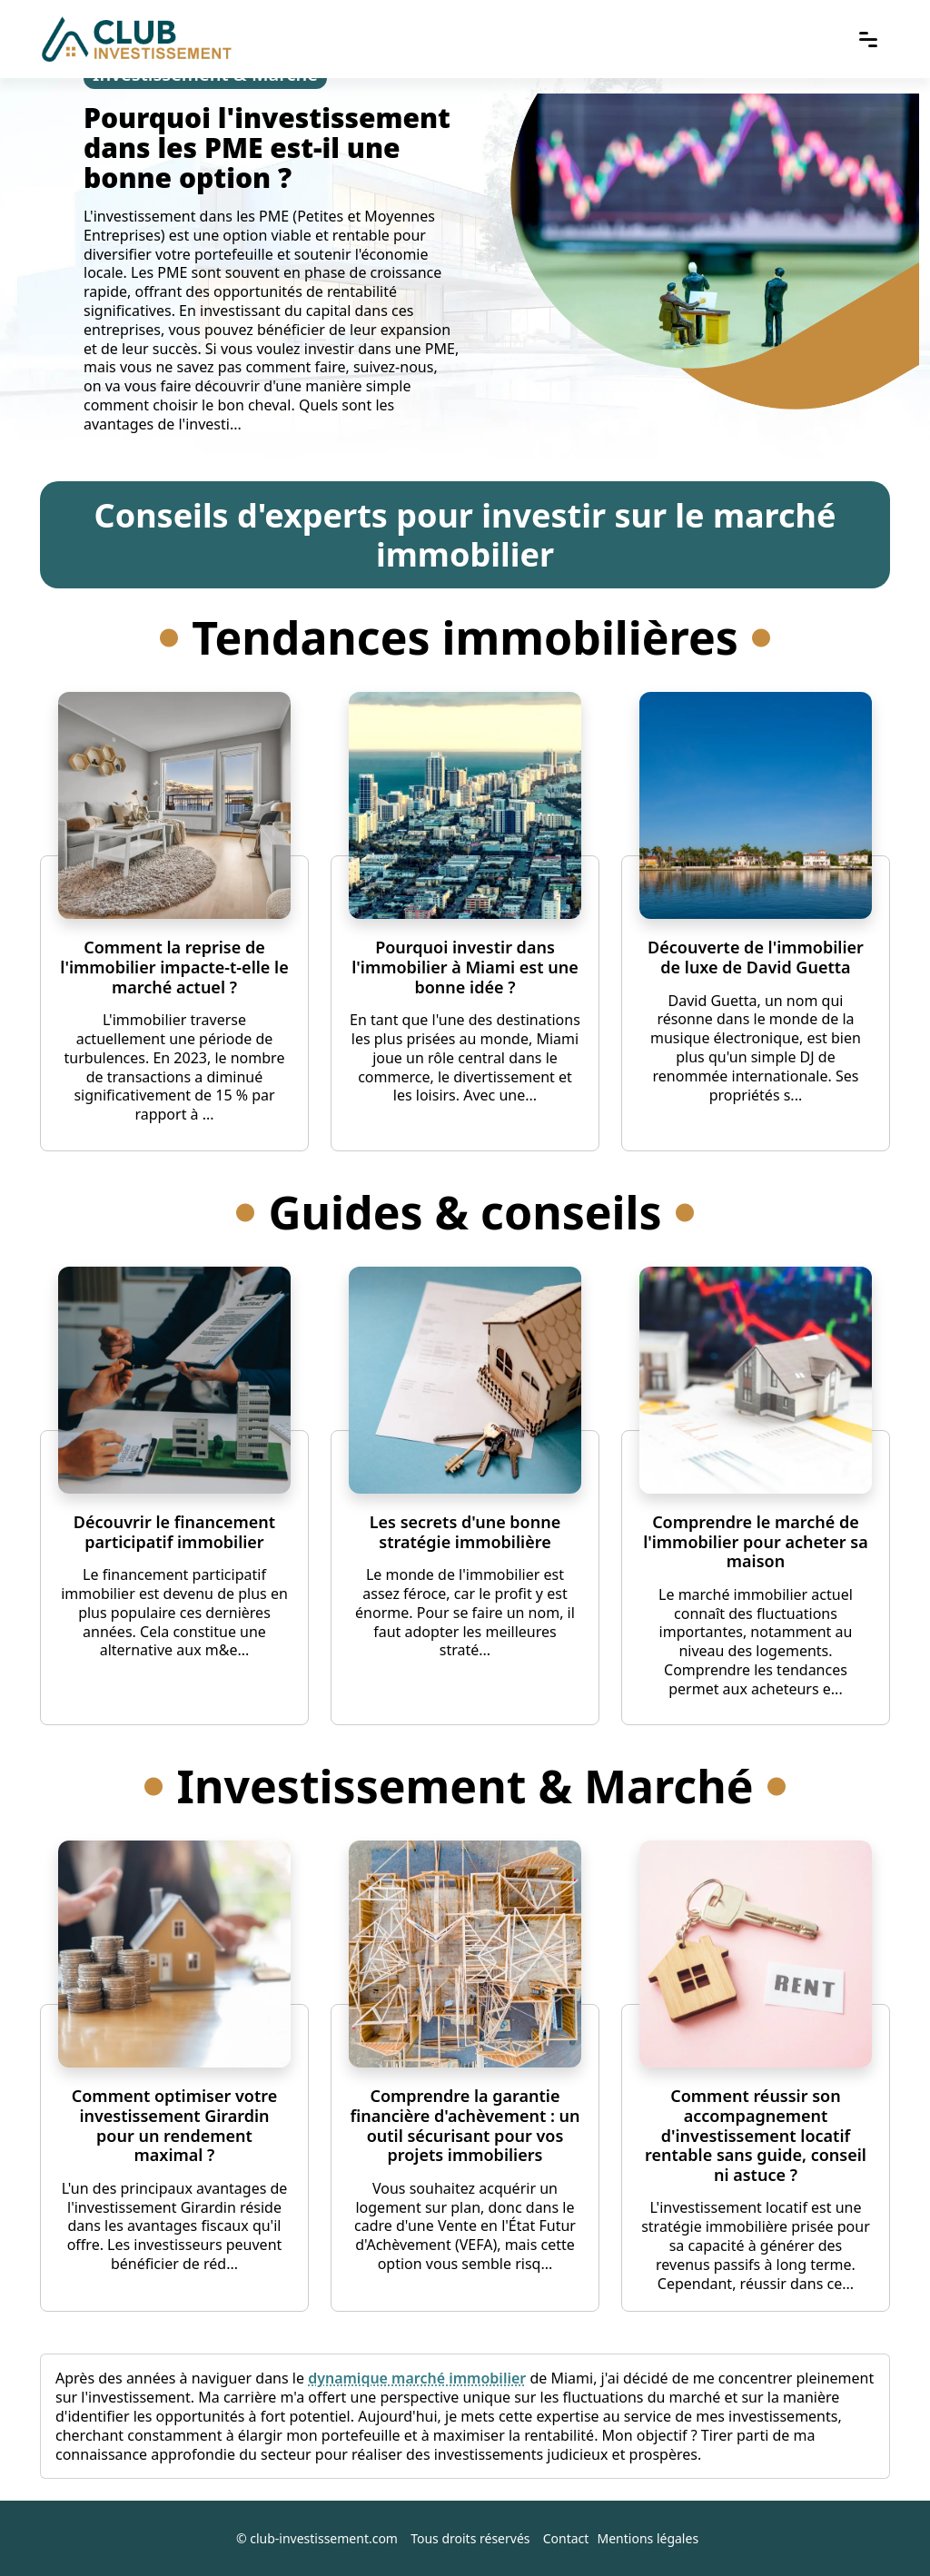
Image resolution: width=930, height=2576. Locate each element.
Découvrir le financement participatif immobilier (174, 1532)
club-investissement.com (324, 2538)
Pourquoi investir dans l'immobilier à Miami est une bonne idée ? (464, 966)
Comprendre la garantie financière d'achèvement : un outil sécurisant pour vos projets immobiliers (464, 2125)
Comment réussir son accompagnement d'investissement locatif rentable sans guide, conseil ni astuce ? (755, 2135)
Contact (566, 2538)
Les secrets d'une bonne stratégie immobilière (465, 1532)
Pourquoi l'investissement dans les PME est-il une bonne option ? (267, 147)
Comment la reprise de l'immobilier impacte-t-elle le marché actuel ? (174, 966)
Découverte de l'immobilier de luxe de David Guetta (756, 957)
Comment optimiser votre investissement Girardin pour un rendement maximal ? (174, 2125)
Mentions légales (648, 2538)
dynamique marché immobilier (417, 2378)
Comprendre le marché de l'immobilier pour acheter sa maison (755, 1541)
